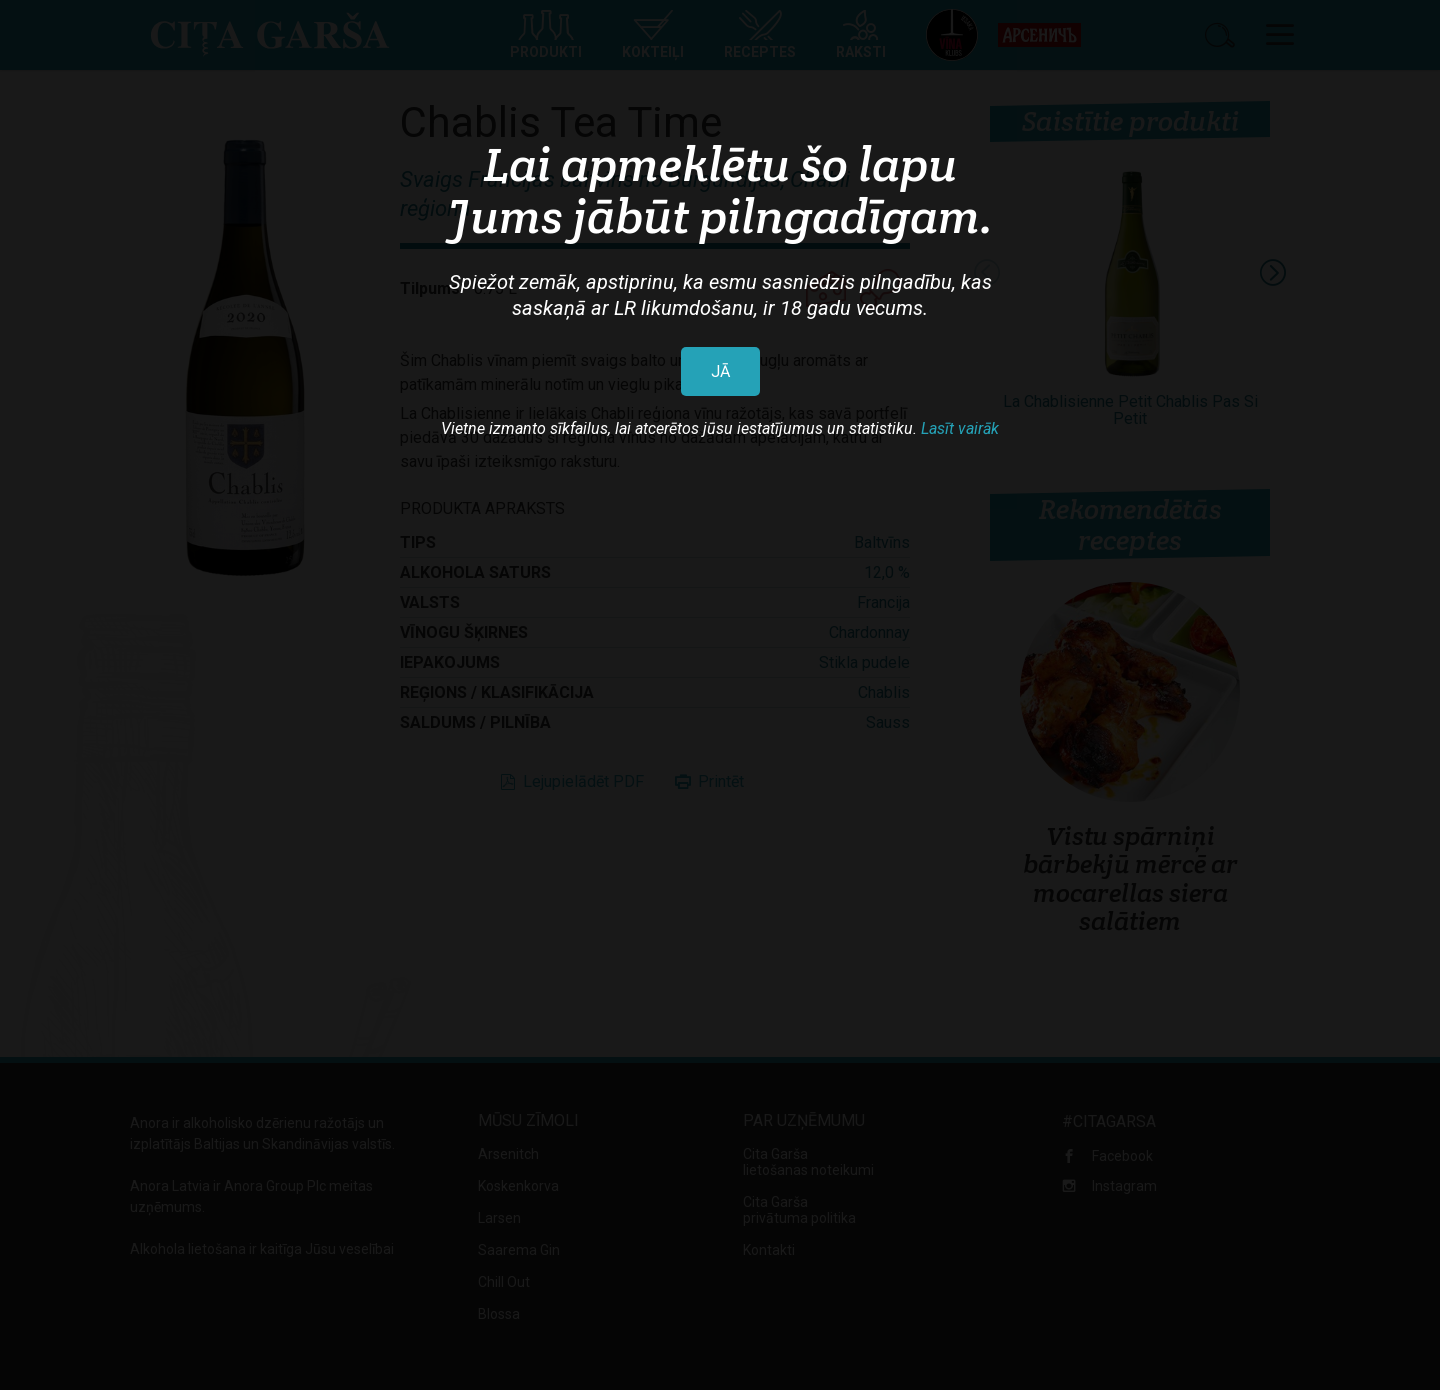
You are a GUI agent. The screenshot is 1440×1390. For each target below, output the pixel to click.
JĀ (720, 371)
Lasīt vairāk (960, 428)
